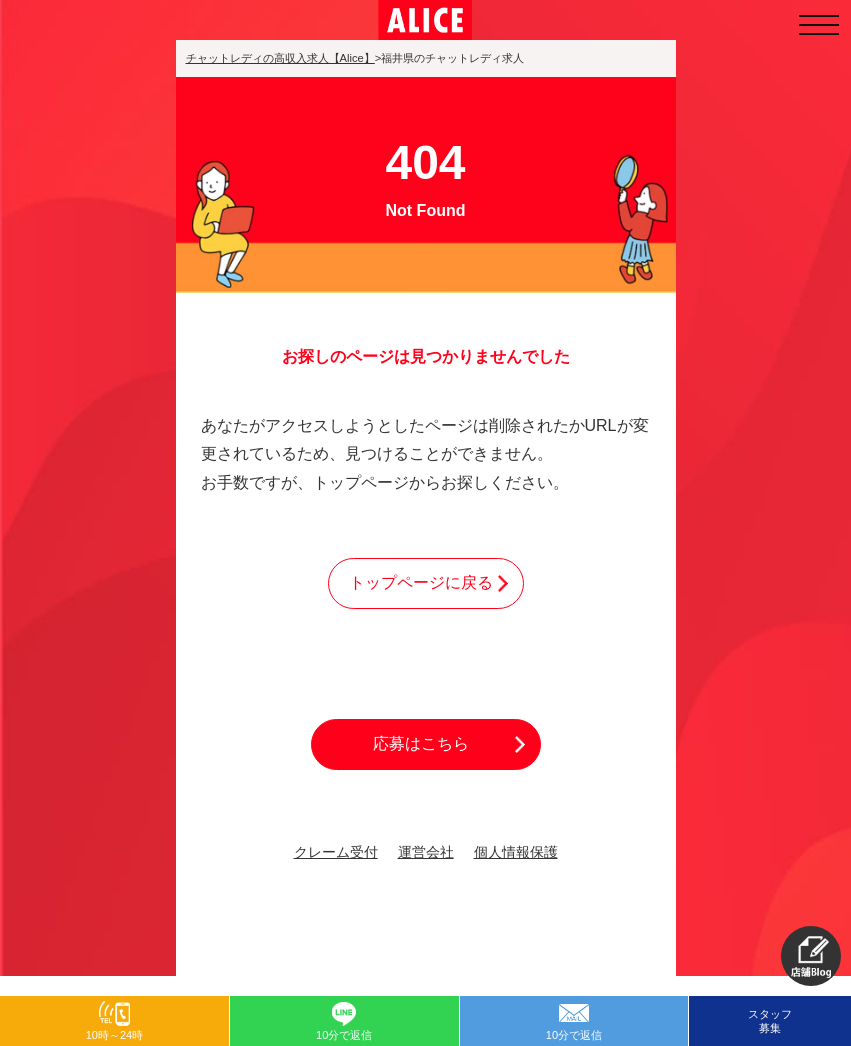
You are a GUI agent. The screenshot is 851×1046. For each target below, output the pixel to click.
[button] (811, 956)
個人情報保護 (516, 852)
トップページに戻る (421, 582)
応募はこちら (421, 743)
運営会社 (426, 852)
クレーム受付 (336, 852)
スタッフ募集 (770, 1021)
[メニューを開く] (819, 25)
